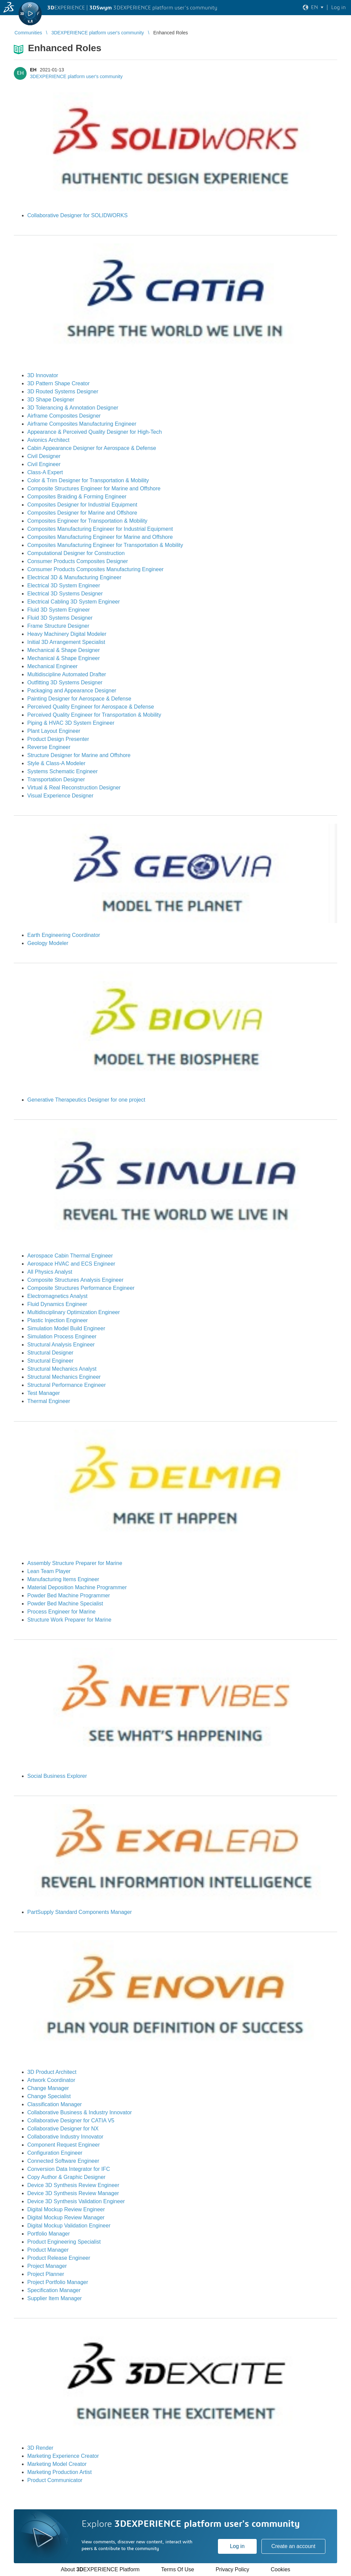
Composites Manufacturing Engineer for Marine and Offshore (100, 537)
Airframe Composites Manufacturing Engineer (81, 424)
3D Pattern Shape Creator (58, 383)
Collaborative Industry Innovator (65, 2137)
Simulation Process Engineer (61, 1336)
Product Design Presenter (58, 739)
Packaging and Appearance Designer (71, 690)
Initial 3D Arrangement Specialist (66, 642)
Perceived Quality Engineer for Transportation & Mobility (94, 715)
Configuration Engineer (55, 2153)
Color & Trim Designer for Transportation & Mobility (88, 480)
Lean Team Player (49, 1571)
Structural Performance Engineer (66, 1385)
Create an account (293, 2546)
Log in (237, 2546)
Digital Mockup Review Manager (65, 2217)
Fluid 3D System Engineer (58, 610)
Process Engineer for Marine (61, 1612)
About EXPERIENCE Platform (100, 2569)
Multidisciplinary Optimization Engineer (73, 1312)
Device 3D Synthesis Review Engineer (73, 2185)
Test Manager (43, 1393)
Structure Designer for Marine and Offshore (79, 755)
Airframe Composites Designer (64, 416)
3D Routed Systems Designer (62, 391)
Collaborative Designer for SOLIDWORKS (77, 215)
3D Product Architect (51, 2072)
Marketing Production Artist (59, 2472)
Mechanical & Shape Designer (63, 650)
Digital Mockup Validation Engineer (68, 2225)
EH (33, 69)
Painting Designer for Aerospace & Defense (79, 699)
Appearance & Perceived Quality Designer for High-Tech (94, 432)
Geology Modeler (47, 943)
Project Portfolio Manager (57, 2282)
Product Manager (48, 2250)
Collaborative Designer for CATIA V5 (70, 2120)
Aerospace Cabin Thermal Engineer (70, 1256)
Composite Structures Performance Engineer (80, 1288)
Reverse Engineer (48, 747)
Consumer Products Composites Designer (77, 561)
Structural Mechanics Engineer (64, 1377)
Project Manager (47, 2266)
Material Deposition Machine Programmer (77, 1587)
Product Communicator (55, 2480)
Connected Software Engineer (63, 2161)
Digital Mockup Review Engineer (66, 2209)
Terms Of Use (177, 2569)
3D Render (40, 2448)
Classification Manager (54, 2104)
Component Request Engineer (63, 2145)
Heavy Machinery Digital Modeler (66, 634)
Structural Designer (50, 1353)
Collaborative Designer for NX (63, 2128)
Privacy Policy (232, 2569)
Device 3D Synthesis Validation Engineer (76, 2201)
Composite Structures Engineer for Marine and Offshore (93, 488)
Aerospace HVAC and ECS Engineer (71, 1264)
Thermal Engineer (48, 1401)
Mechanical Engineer (52, 666)
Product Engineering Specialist (64, 2242)
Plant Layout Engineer (53, 731)
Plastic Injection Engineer (57, 1320)
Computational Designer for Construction (76, 553)
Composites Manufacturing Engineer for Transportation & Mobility (105, 545)
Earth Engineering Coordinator (63, 935)
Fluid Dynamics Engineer (57, 1304)
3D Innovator (42, 375)
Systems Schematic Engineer (62, 771)
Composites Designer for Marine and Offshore (82, 513)
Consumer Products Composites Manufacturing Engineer (95, 569)
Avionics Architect (48, 440)
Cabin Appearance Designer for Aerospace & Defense (91, 448)
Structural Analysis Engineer (61, 1344)
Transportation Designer (56, 779)
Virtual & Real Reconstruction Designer (74, 787)
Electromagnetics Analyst (57, 1296)
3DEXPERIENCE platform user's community (76, 76)
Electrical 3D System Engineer (63, 585)
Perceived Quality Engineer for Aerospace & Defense (90, 707)
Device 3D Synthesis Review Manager (73, 2193)
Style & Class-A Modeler (56, 763)
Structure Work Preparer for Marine (69, 1620)
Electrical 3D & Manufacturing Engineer (74, 577)
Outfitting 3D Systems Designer (64, 682)
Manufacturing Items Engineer (63, 1579)
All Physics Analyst (49, 1272)
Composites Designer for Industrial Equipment (82, 505)
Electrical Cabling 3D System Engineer (73, 602)
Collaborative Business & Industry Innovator (79, 2112)
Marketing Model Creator (57, 2464)
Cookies (280, 2569)
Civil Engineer (44, 464)
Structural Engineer (50, 1361)
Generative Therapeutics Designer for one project (86, 1100)
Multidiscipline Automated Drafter (66, 674)
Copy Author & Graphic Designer (66, 2177)
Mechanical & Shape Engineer (63, 658)
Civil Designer (44, 456)
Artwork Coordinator (51, 2080)
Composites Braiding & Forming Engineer (76, 496)
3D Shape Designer (50, 399)
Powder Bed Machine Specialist (65, 1603)
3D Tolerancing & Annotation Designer (72, 408)
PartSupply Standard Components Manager (79, 1912)
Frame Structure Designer (58, 626)
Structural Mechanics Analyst (61, 1369)
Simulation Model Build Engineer (66, 1328)
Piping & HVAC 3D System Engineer (70, 723)
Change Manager (48, 2088)
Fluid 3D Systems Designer (60, 618)
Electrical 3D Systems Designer (65, 593)
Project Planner (45, 2274)
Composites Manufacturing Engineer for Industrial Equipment (100, 529)
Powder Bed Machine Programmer (68, 1595)
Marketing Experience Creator (63, 2456)
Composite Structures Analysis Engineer (75, 1280)
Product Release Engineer (58, 2258)
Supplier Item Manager (54, 2298)
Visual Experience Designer (60, 795)
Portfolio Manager (48, 2234)
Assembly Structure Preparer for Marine (74, 1563)
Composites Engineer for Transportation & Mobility (87, 521)
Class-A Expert (45, 472)
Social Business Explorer (57, 1776)
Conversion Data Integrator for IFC (68, 2169)
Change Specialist (49, 2096)
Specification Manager (54, 2290)
